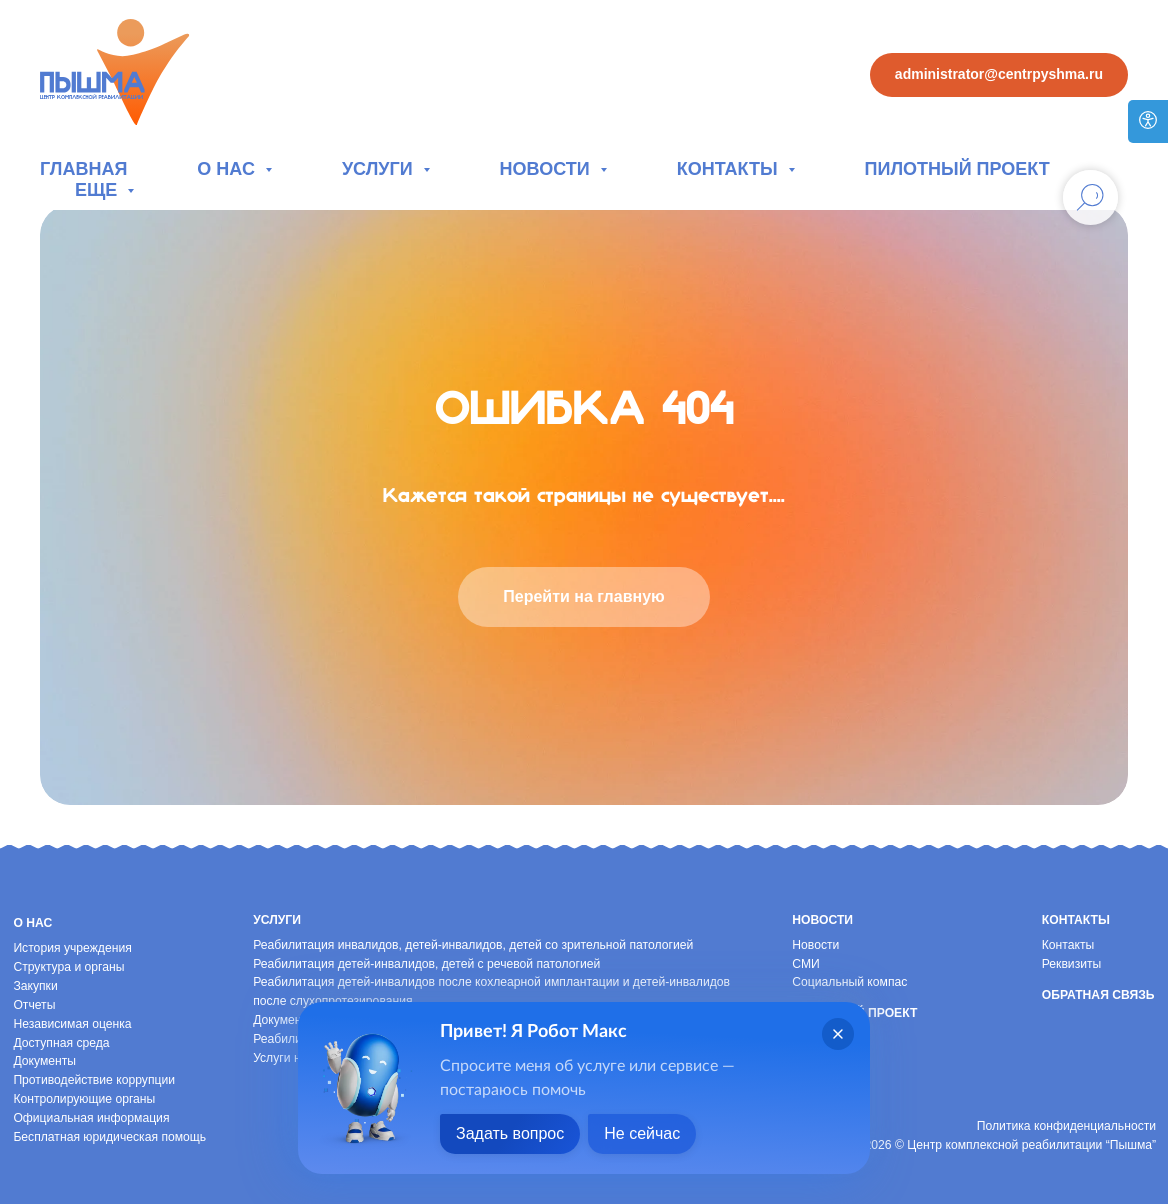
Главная (83, 169)
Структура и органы (68, 967)
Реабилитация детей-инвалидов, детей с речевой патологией (426, 964)
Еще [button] (98, 190)
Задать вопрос (510, 1133)
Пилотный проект (957, 169)
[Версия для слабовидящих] (1148, 121)
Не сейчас (642, 1133)
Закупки (35, 986)
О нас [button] (228, 169)
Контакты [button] (730, 169)
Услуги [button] (380, 169)
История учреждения (72, 948)
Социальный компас (849, 982)
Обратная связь (1098, 995)
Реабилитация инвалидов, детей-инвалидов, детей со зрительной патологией (473, 945)
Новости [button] (547, 169)
